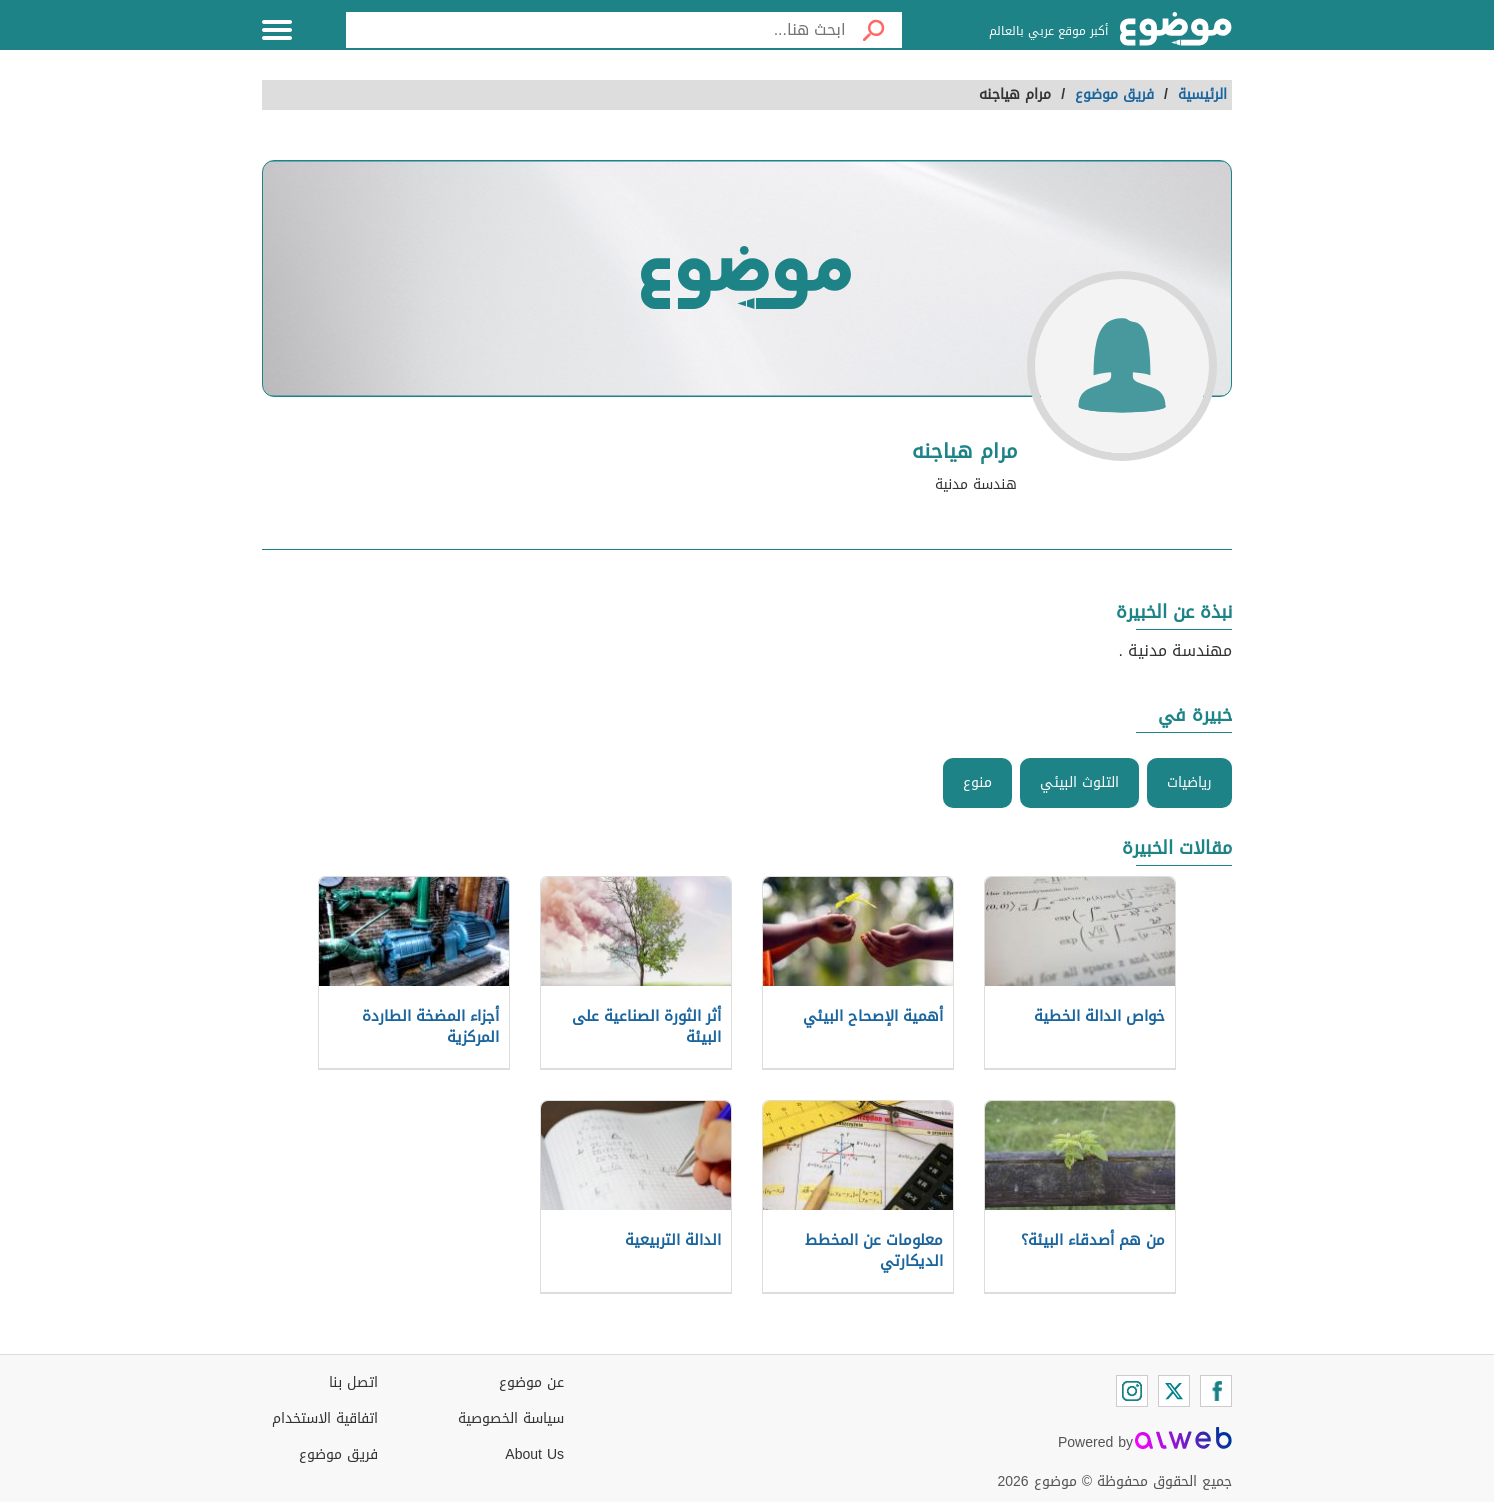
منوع (977, 782)
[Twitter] (1174, 1391)
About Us (534, 1454)
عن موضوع (531, 1382)
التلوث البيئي (1079, 782)
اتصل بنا (353, 1382)
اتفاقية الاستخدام (325, 1418)
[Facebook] (1216, 1391)
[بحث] (874, 30)
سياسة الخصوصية (511, 1418)
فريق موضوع (338, 1454)
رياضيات (1189, 782)
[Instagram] (1132, 1391)
